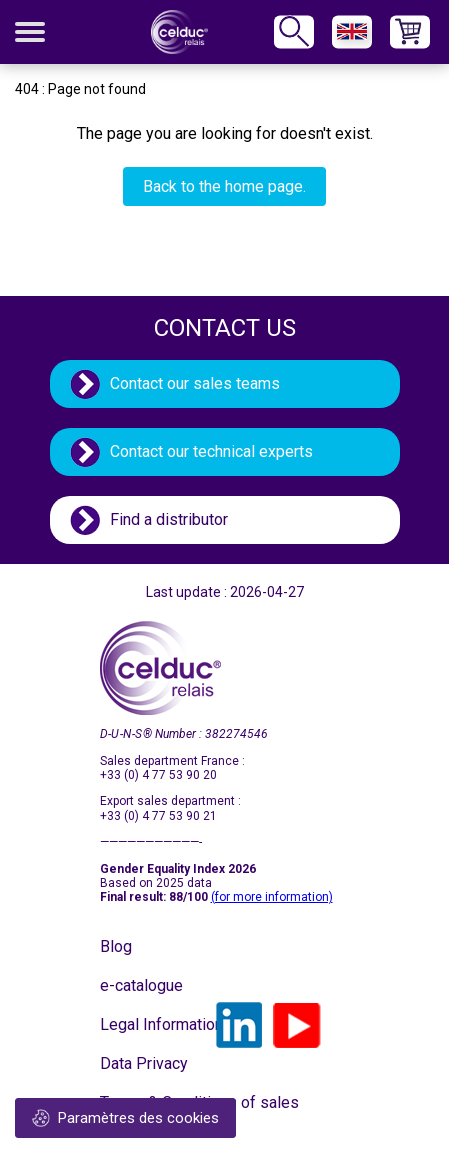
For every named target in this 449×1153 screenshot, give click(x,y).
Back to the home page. (224, 186)
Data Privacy (144, 1063)
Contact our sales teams (195, 383)
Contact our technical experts (211, 451)
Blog (116, 946)
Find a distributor (169, 519)
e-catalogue (141, 985)
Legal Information (150, 1024)
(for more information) (272, 897)
